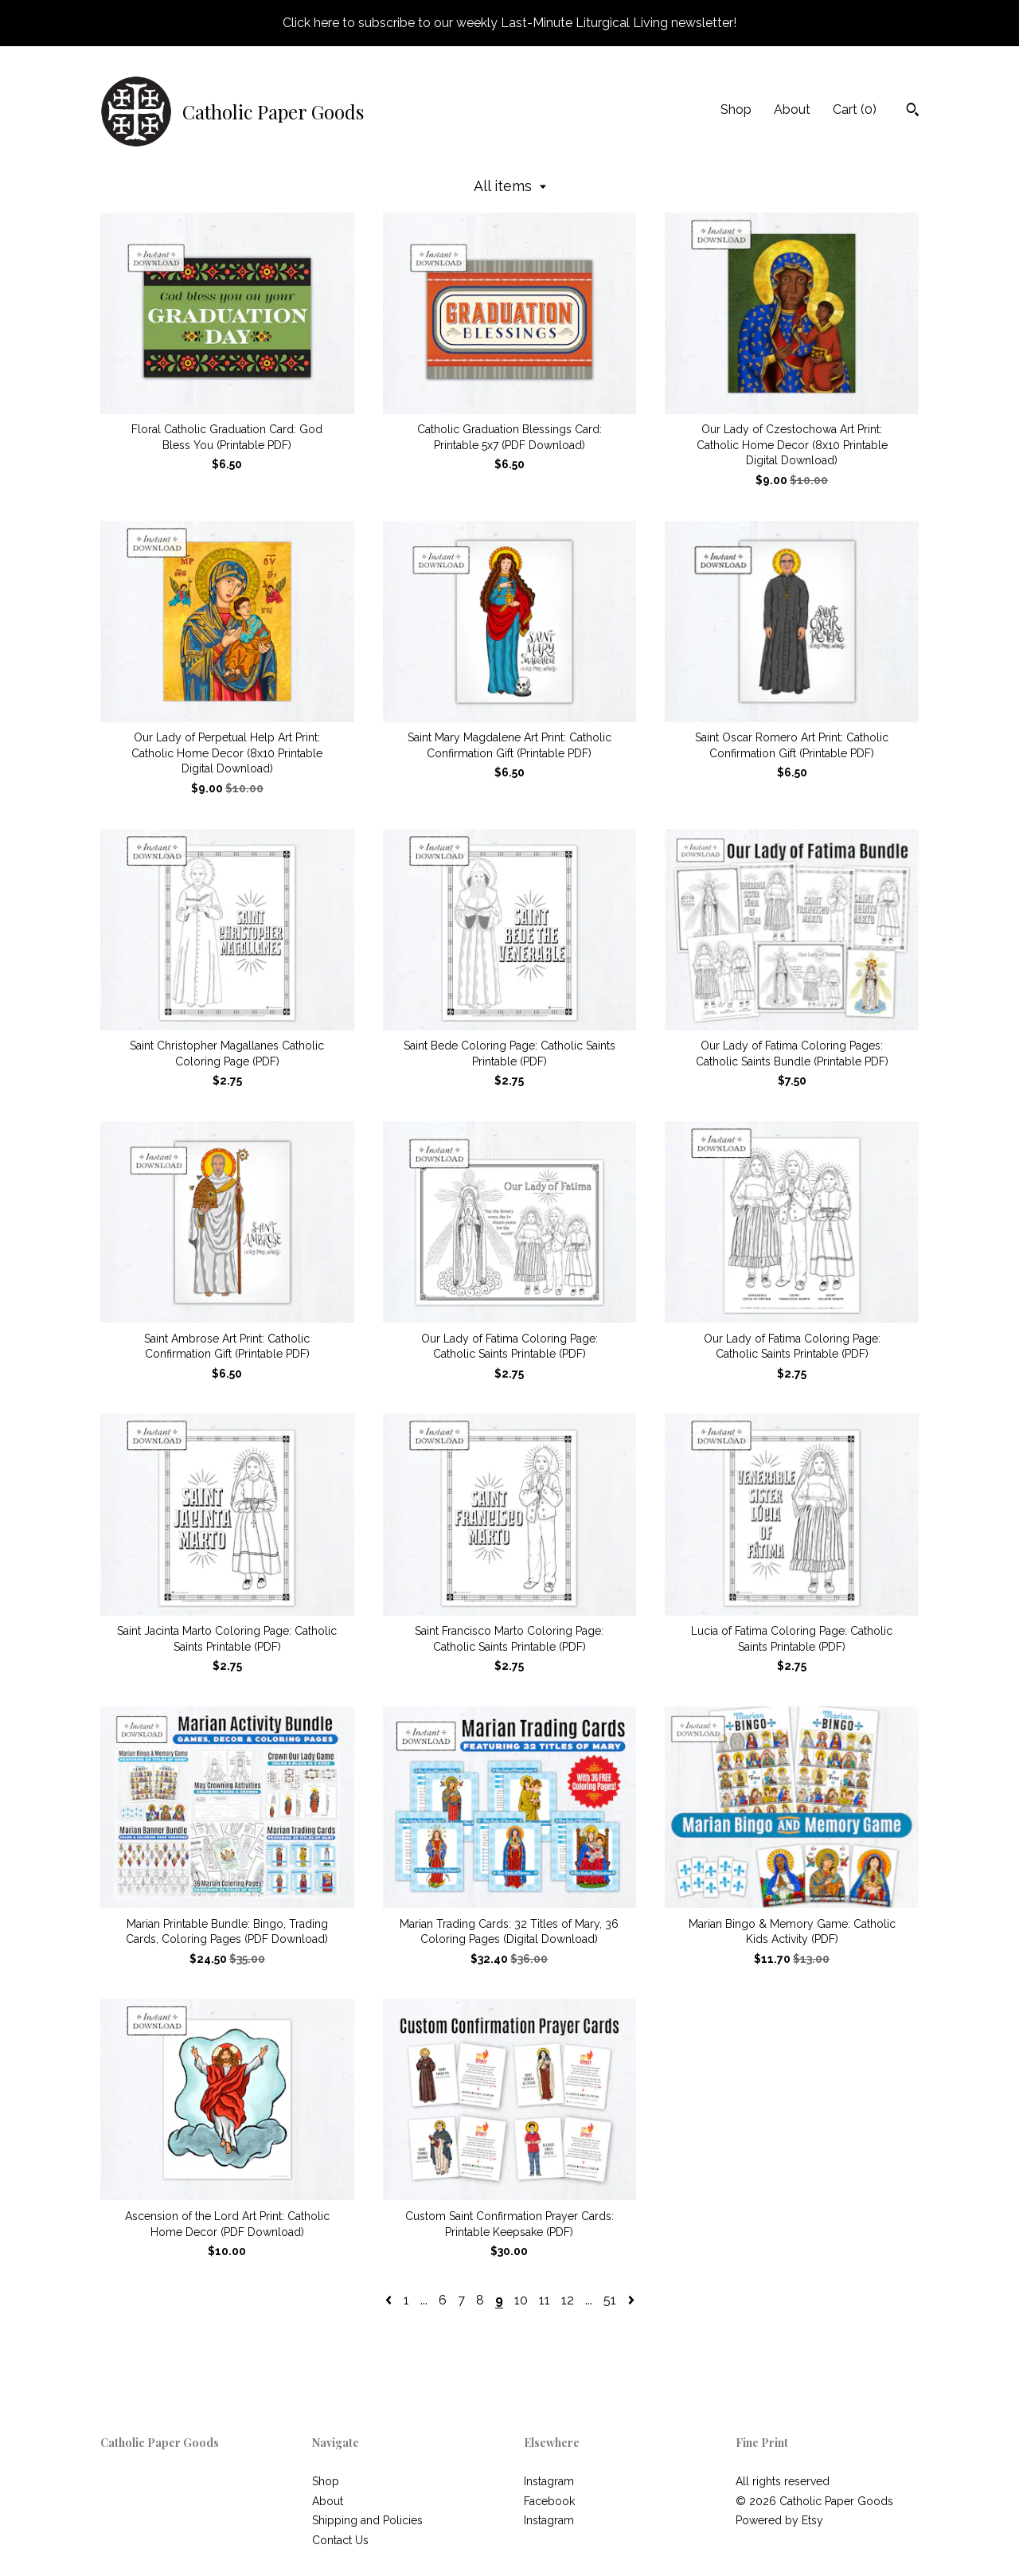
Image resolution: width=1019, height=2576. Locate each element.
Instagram (549, 2481)
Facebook (549, 2501)
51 (609, 2300)
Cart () (854, 109)
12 (567, 2300)
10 (521, 2300)
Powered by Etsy (779, 2520)
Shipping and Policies (367, 2520)
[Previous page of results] (390, 2300)
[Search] (913, 111)
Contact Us (340, 2540)
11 (544, 2300)
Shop (736, 109)
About (792, 109)
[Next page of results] (631, 2300)
